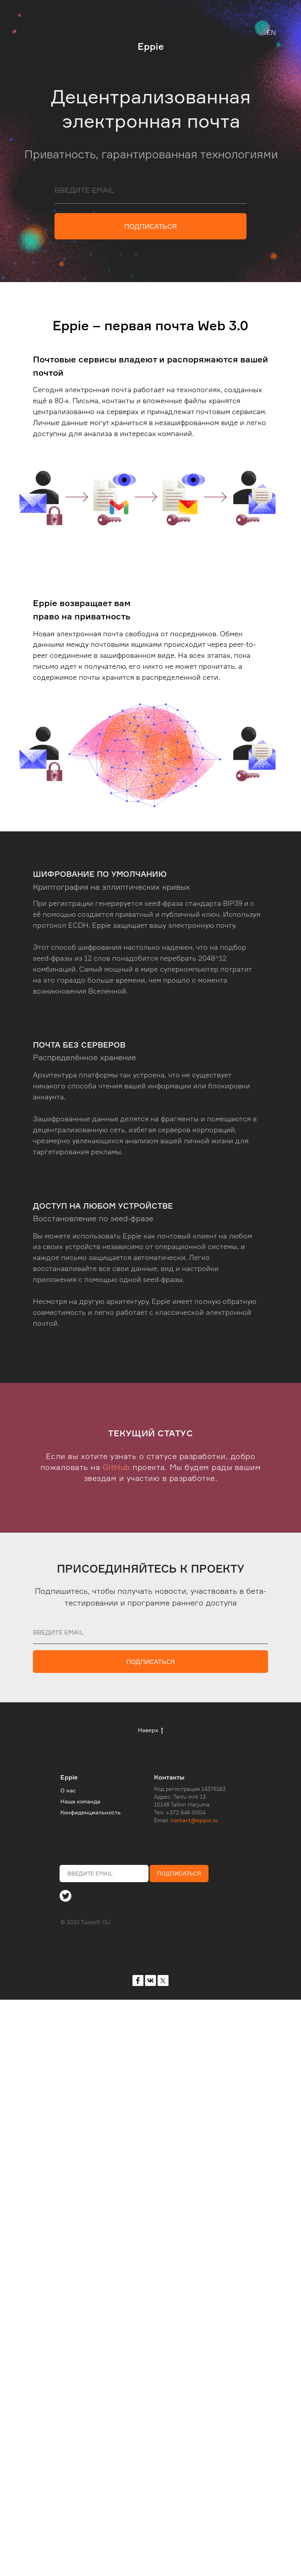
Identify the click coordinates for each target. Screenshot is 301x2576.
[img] (65, 1896)
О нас (68, 1790)
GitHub (116, 1467)
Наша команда (80, 1801)
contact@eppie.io (194, 1820)
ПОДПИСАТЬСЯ (150, 226)
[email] (150, 190)
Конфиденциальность (90, 1812)
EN (271, 32)
